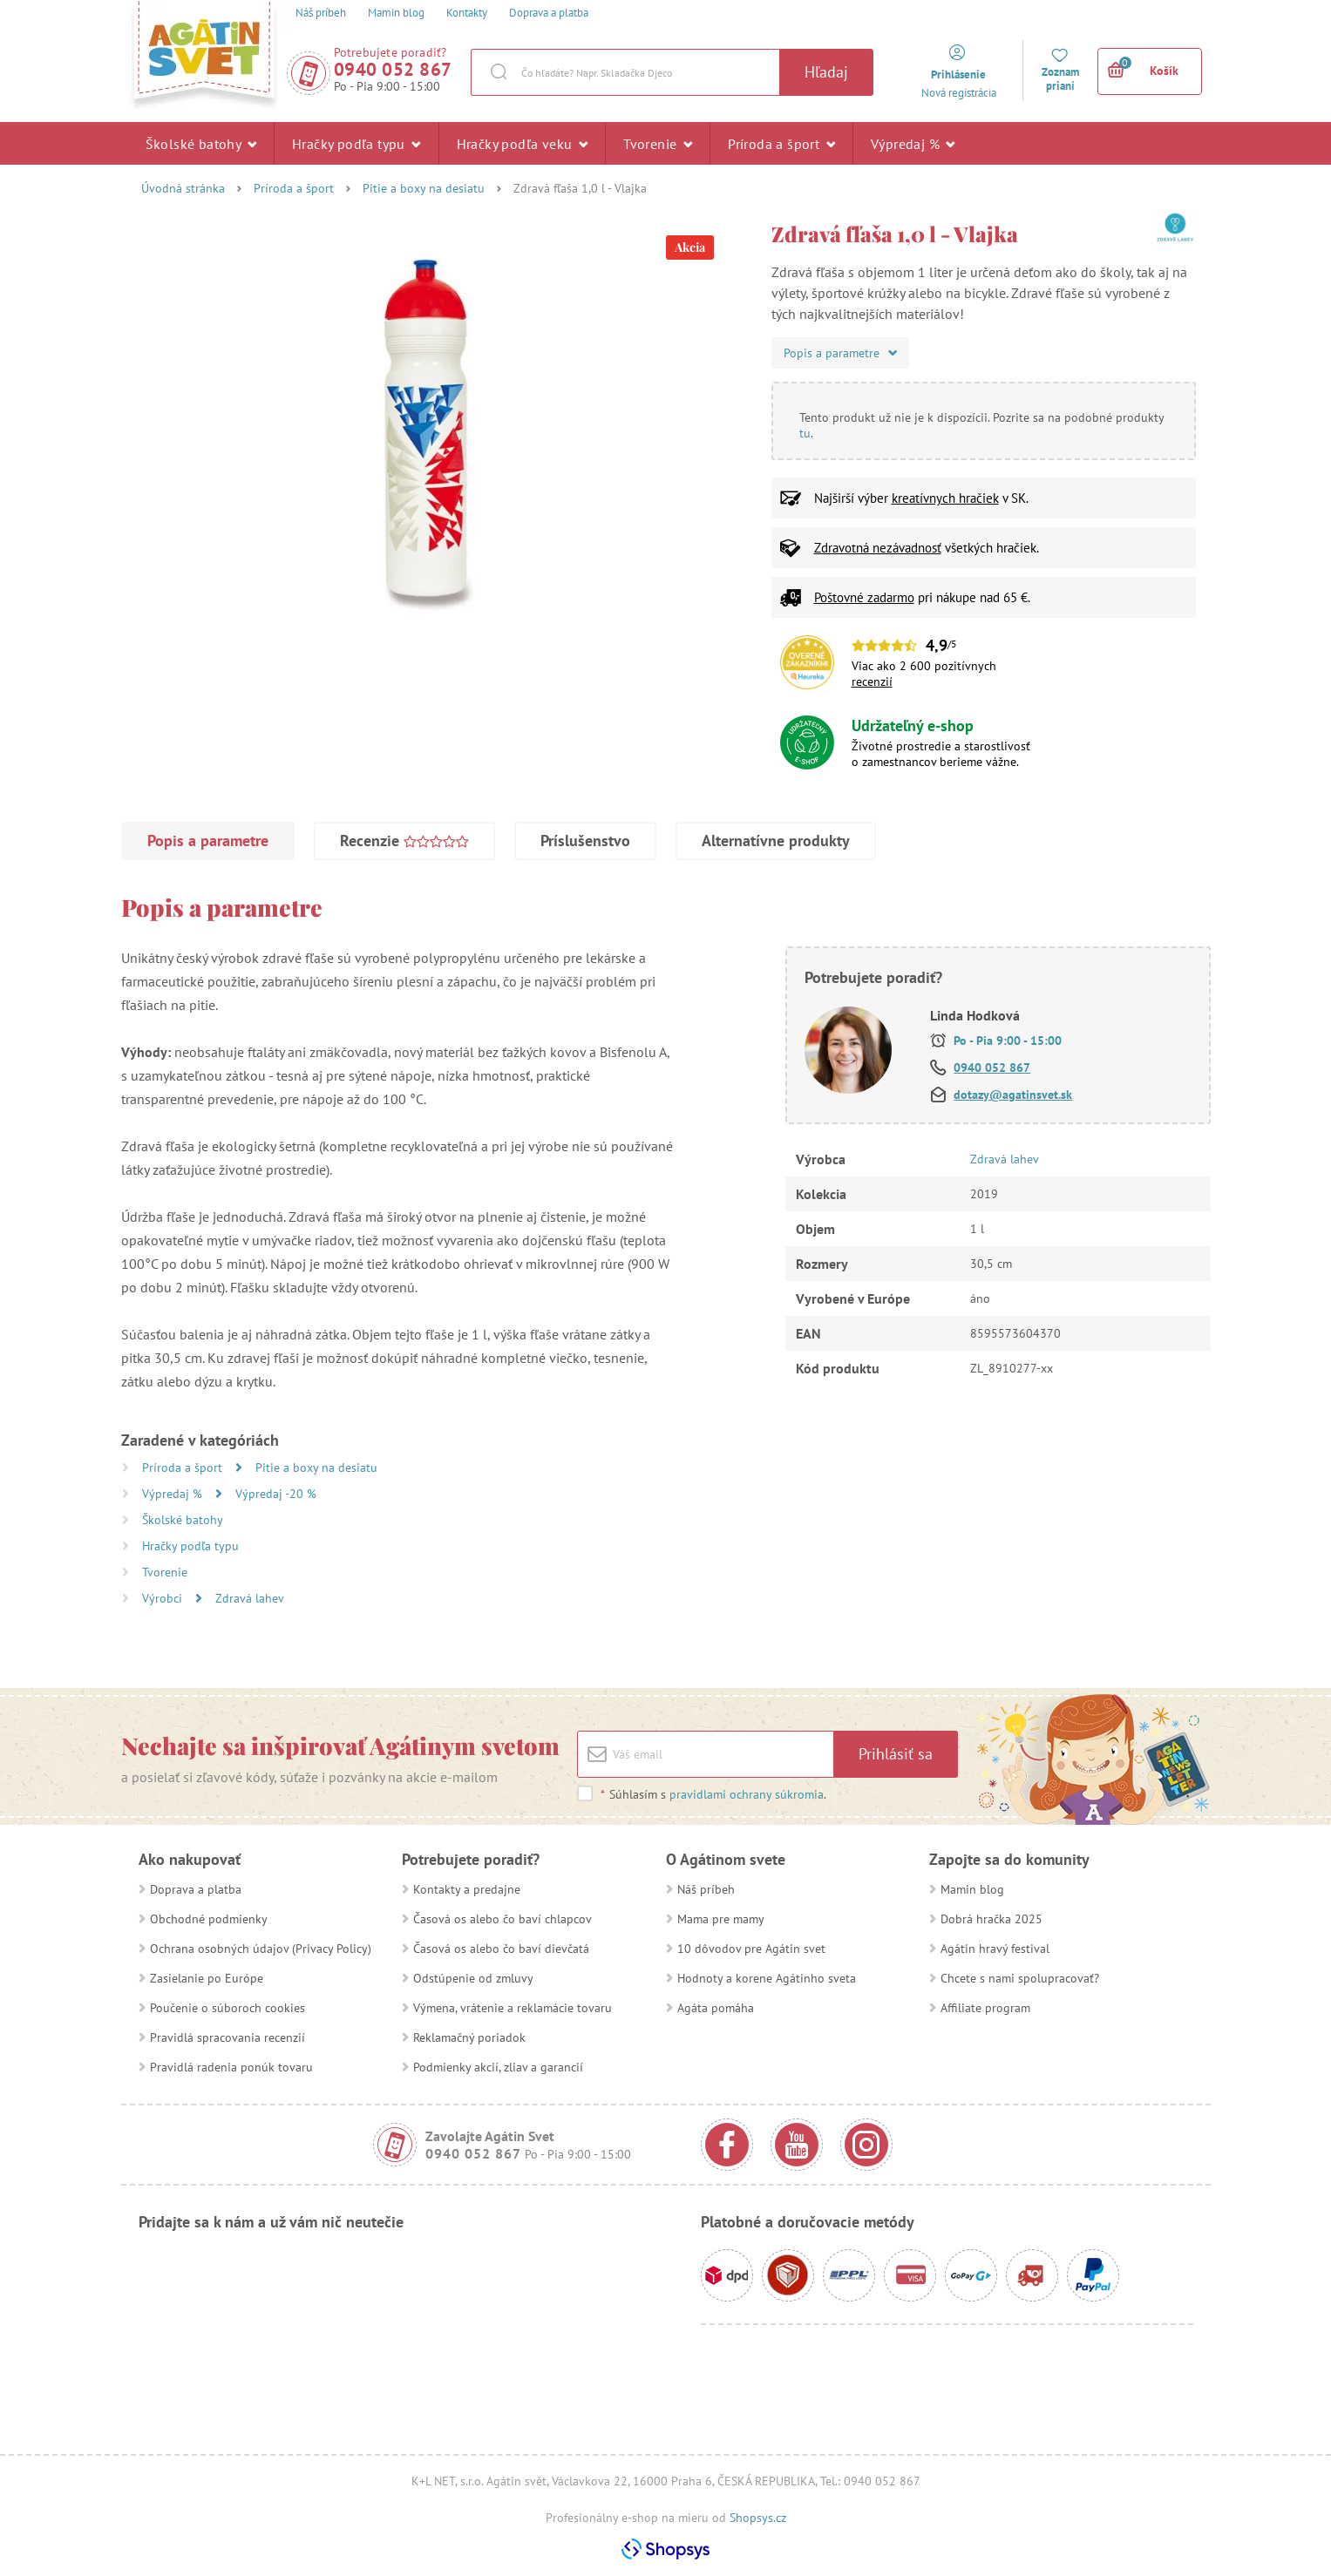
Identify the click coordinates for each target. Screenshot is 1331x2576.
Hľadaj (826, 72)
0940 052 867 (393, 69)
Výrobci (164, 1598)
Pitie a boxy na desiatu (424, 188)
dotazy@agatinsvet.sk (1013, 1094)
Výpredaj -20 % (275, 1494)
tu (805, 433)
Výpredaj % (913, 143)
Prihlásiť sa (896, 1754)
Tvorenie (657, 143)
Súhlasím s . (713, 1794)
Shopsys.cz (758, 2517)
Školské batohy (201, 143)
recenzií (872, 681)
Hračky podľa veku (522, 143)
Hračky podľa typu (356, 143)
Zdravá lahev (249, 1598)
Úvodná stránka (183, 188)
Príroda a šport (781, 143)
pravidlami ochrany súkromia (746, 1794)
